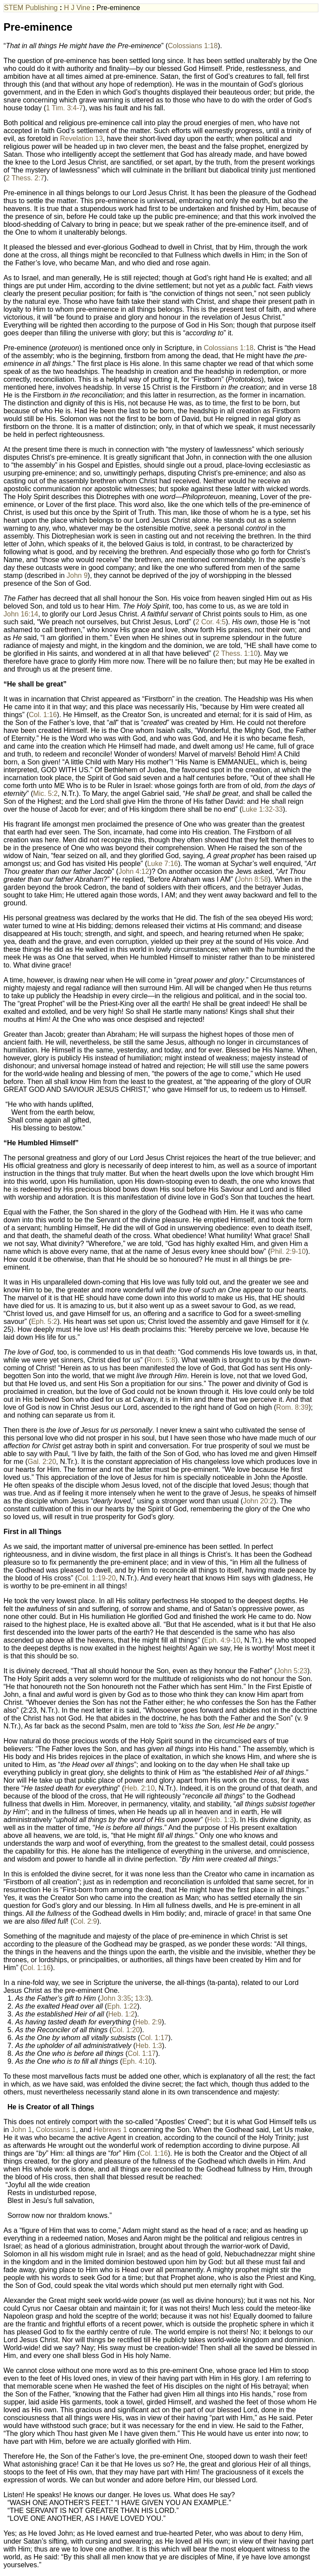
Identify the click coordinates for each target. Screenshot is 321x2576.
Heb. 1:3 (220, 1819)
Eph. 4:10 (137, 2061)
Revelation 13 (81, 138)
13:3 (141, 1998)
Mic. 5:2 (45, 793)
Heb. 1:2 (121, 2014)
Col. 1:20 (126, 2030)
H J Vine (77, 7)
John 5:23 (291, 1671)
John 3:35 (115, 1998)
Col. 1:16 (43, 714)
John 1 (21, 2129)
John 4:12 (133, 871)
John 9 (77, 575)
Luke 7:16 (162, 863)
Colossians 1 (56, 2129)
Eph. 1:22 (122, 2006)
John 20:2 (258, 1501)
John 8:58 (252, 879)
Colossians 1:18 (193, 45)
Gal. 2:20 (42, 1461)
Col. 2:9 (85, 1921)
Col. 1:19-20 (97, 1578)
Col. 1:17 (154, 2037)
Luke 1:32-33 (262, 809)
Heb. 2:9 (148, 2022)
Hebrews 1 (110, 2129)
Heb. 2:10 (139, 1788)
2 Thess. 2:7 (25, 178)
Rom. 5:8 (161, 1360)
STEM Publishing (31, 7)
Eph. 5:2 (44, 1321)
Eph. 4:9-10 (222, 1640)
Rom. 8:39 (292, 1407)
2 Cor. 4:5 (210, 622)
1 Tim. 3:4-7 (64, 108)
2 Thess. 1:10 (236, 653)
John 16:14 (21, 614)
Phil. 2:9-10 (288, 1251)
